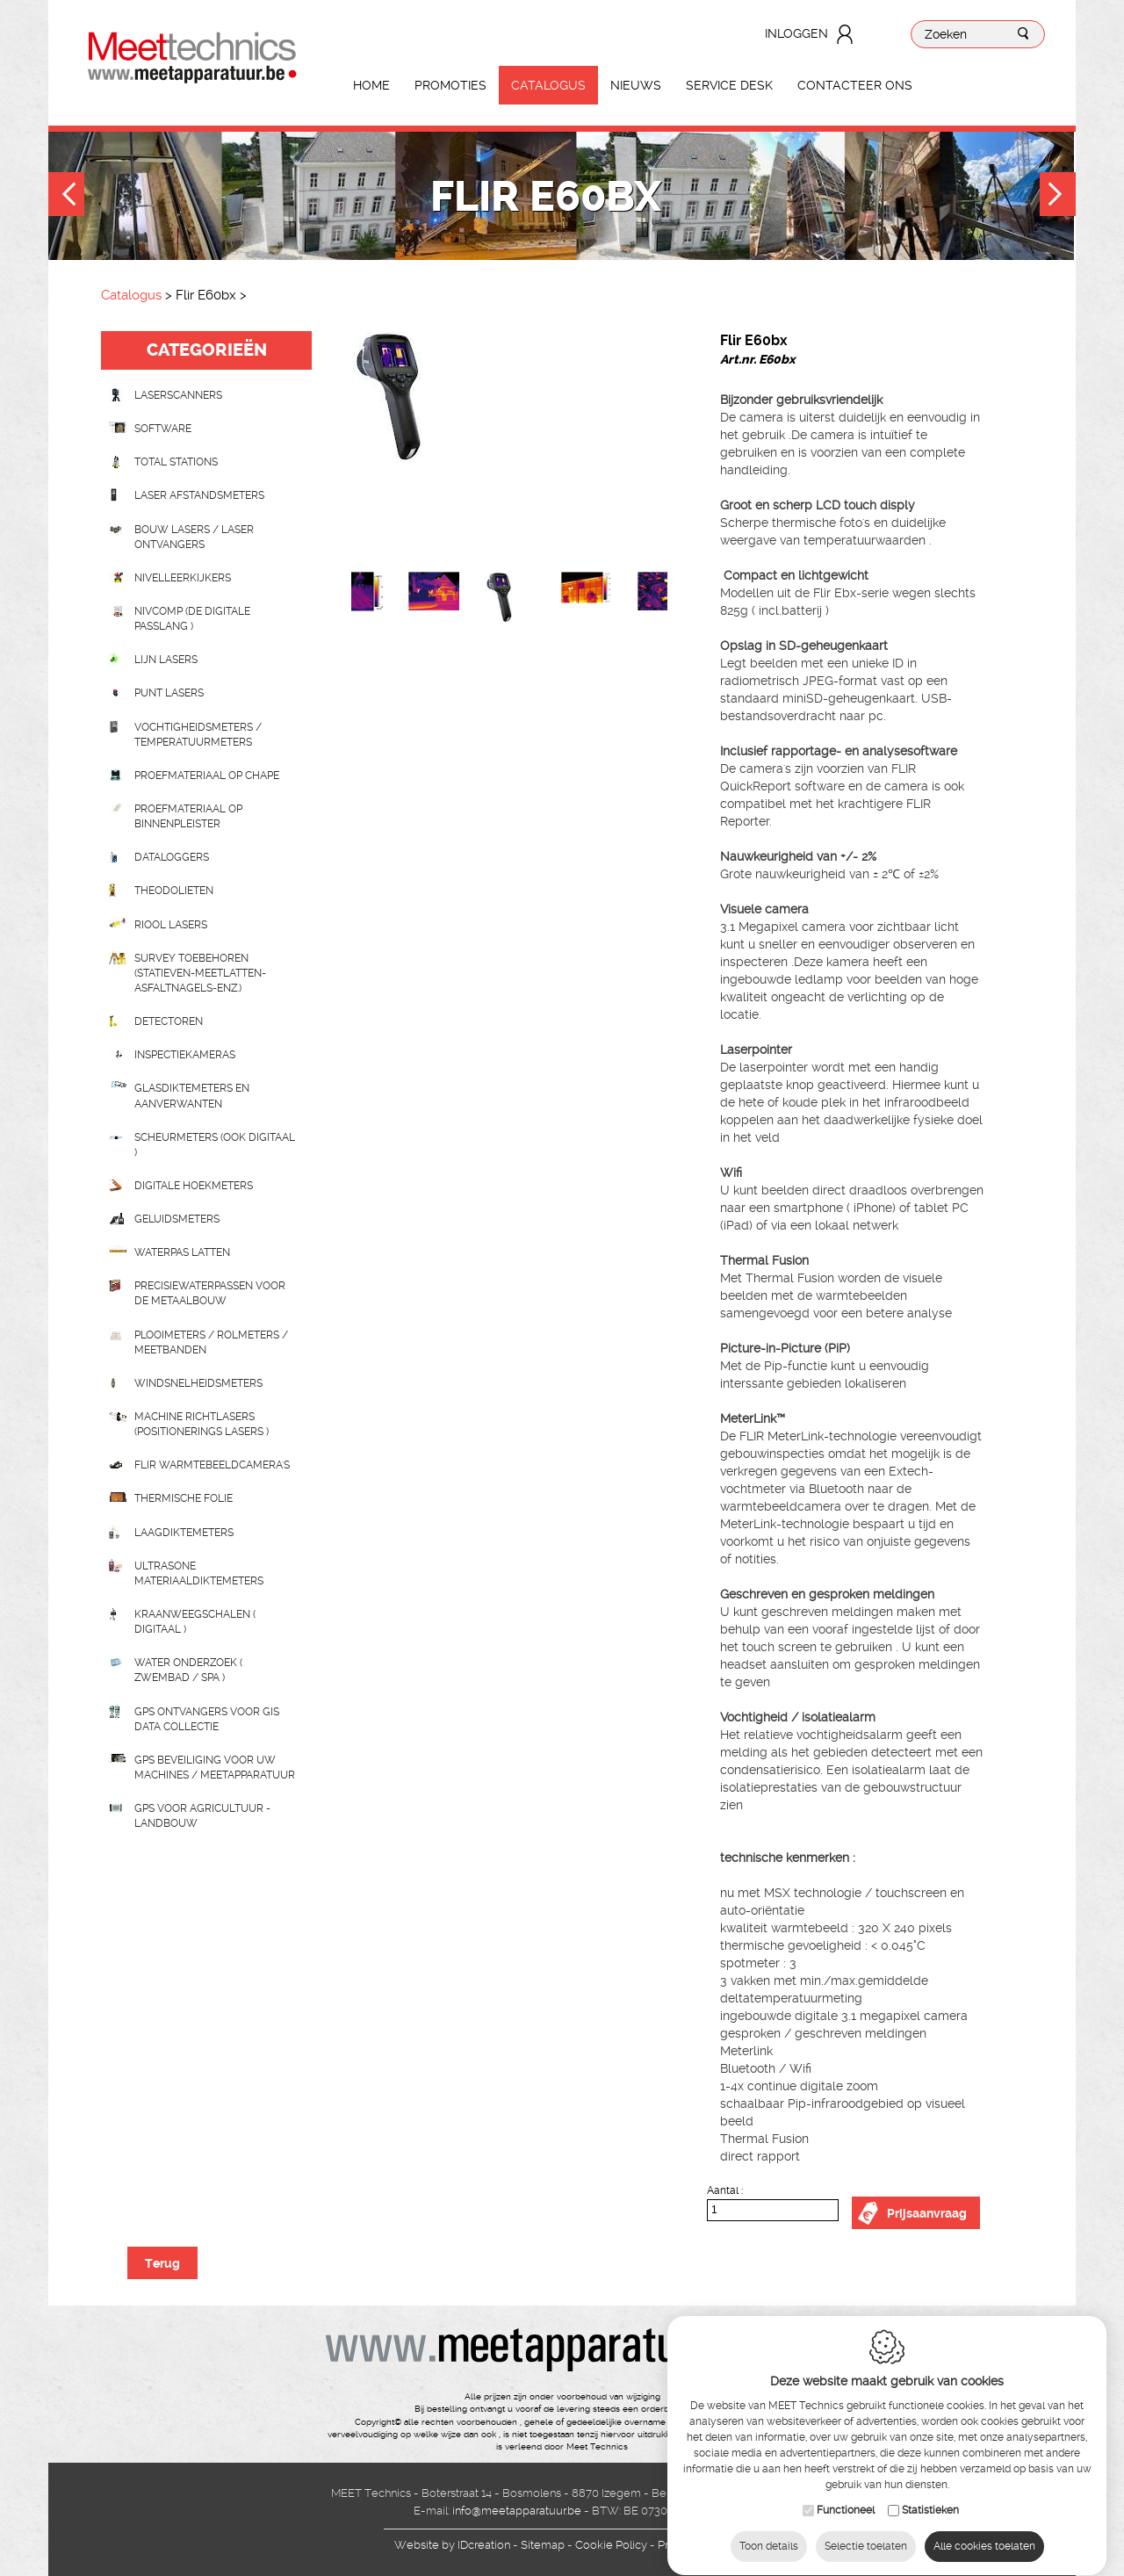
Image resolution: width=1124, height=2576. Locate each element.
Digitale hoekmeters (193, 1186)
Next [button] (1058, 196)
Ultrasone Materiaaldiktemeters (198, 1573)
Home (371, 85)
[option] (509, 451)
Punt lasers (169, 693)
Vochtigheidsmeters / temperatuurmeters (198, 734)
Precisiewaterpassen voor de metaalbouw (209, 1293)
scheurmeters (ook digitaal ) (214, 1144)
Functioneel (846, 2493)
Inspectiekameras (184, 1055)
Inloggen (796, 33)
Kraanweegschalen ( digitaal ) (195, 1621)
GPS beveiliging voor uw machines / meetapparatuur (214, 1767)
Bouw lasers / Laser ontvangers (194, 537)
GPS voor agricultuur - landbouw (202, 1815)
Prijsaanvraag (927, 2213)
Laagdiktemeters (184, 1532)
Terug (162, 2263)
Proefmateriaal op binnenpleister (188, 816)
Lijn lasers (166, 659)
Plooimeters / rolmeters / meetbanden (211, 1342)
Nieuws (635, 85)
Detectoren (168, 1021)
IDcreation (452, 2544)
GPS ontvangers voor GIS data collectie (206, 1719)
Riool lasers (170, 925)
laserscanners (178, 395)
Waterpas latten (182, 1252)
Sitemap (543, 2544)
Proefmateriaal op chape (206, 775)
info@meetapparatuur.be (516, 2510)
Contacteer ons (854, 85)
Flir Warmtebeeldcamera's (212, 1465)
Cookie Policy (611, 2544)
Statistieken (930, 2493)
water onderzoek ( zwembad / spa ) (188, 1670)
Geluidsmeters (177, 1219)
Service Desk (729, 85)
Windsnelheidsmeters (198, 1383)
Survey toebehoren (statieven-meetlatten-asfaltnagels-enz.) (200, 973)
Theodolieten (173, 890)
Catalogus (548, 85)
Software (162, 428)
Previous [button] (66, 196)
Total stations (176, 462)
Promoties (450, 85)
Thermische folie (183, 1498)
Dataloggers (171, 857)
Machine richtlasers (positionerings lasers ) (201, 1424)
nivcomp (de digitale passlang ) (192, 618)
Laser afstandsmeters (199, 495)
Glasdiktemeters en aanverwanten (191, 1095)
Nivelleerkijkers (182, 578)
